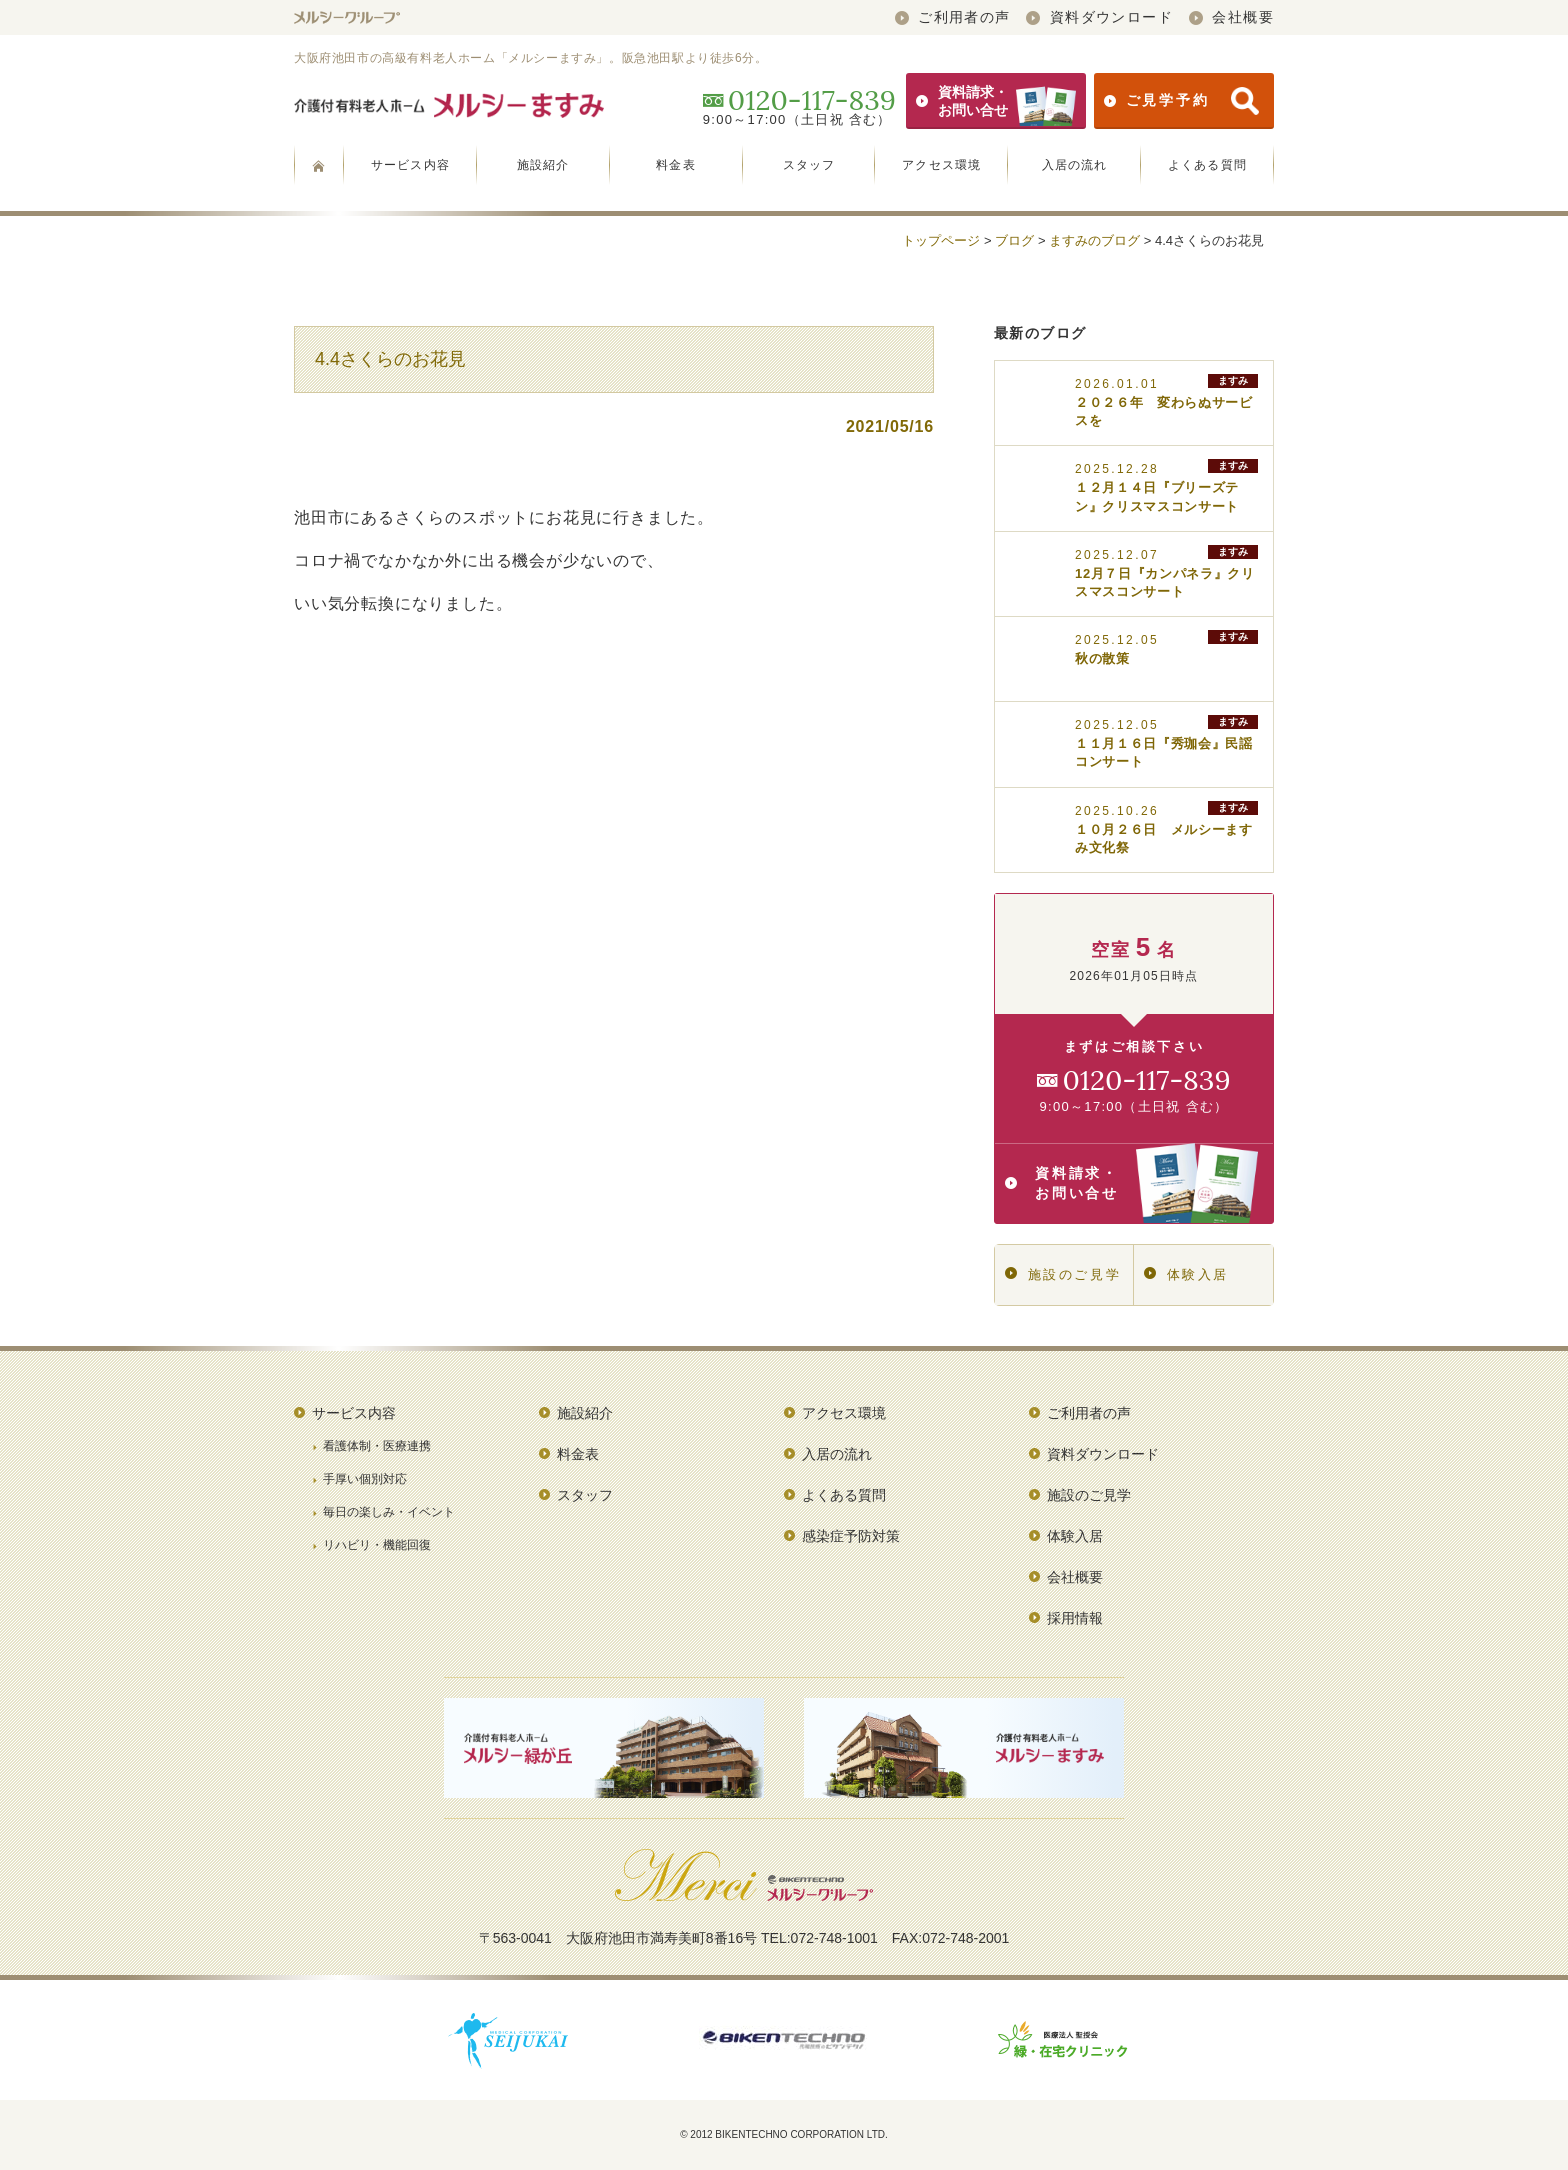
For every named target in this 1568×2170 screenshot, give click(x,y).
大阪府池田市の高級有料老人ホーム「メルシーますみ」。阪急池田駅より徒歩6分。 (530, 58)
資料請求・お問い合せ (996, 101)
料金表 (676, 165)
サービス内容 (410, 165)
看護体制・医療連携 (377, 1446)
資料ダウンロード (1099, 17)
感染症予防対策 (851, 1536)
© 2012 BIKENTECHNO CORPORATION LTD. (784, 2134)
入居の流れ (1075, 165)
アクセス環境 (941, 165)
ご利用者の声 (953, 17)
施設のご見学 (1063, 1274)
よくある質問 (1207, 165)
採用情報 (1075, 1618)
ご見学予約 (1181, 101)
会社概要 (1231, 17)
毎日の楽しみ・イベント (389, 1512)
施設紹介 (543, 165)
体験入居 (1186, 1274)
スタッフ (809, 165)
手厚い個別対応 (365, 1479)
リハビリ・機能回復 (377, 1545)
